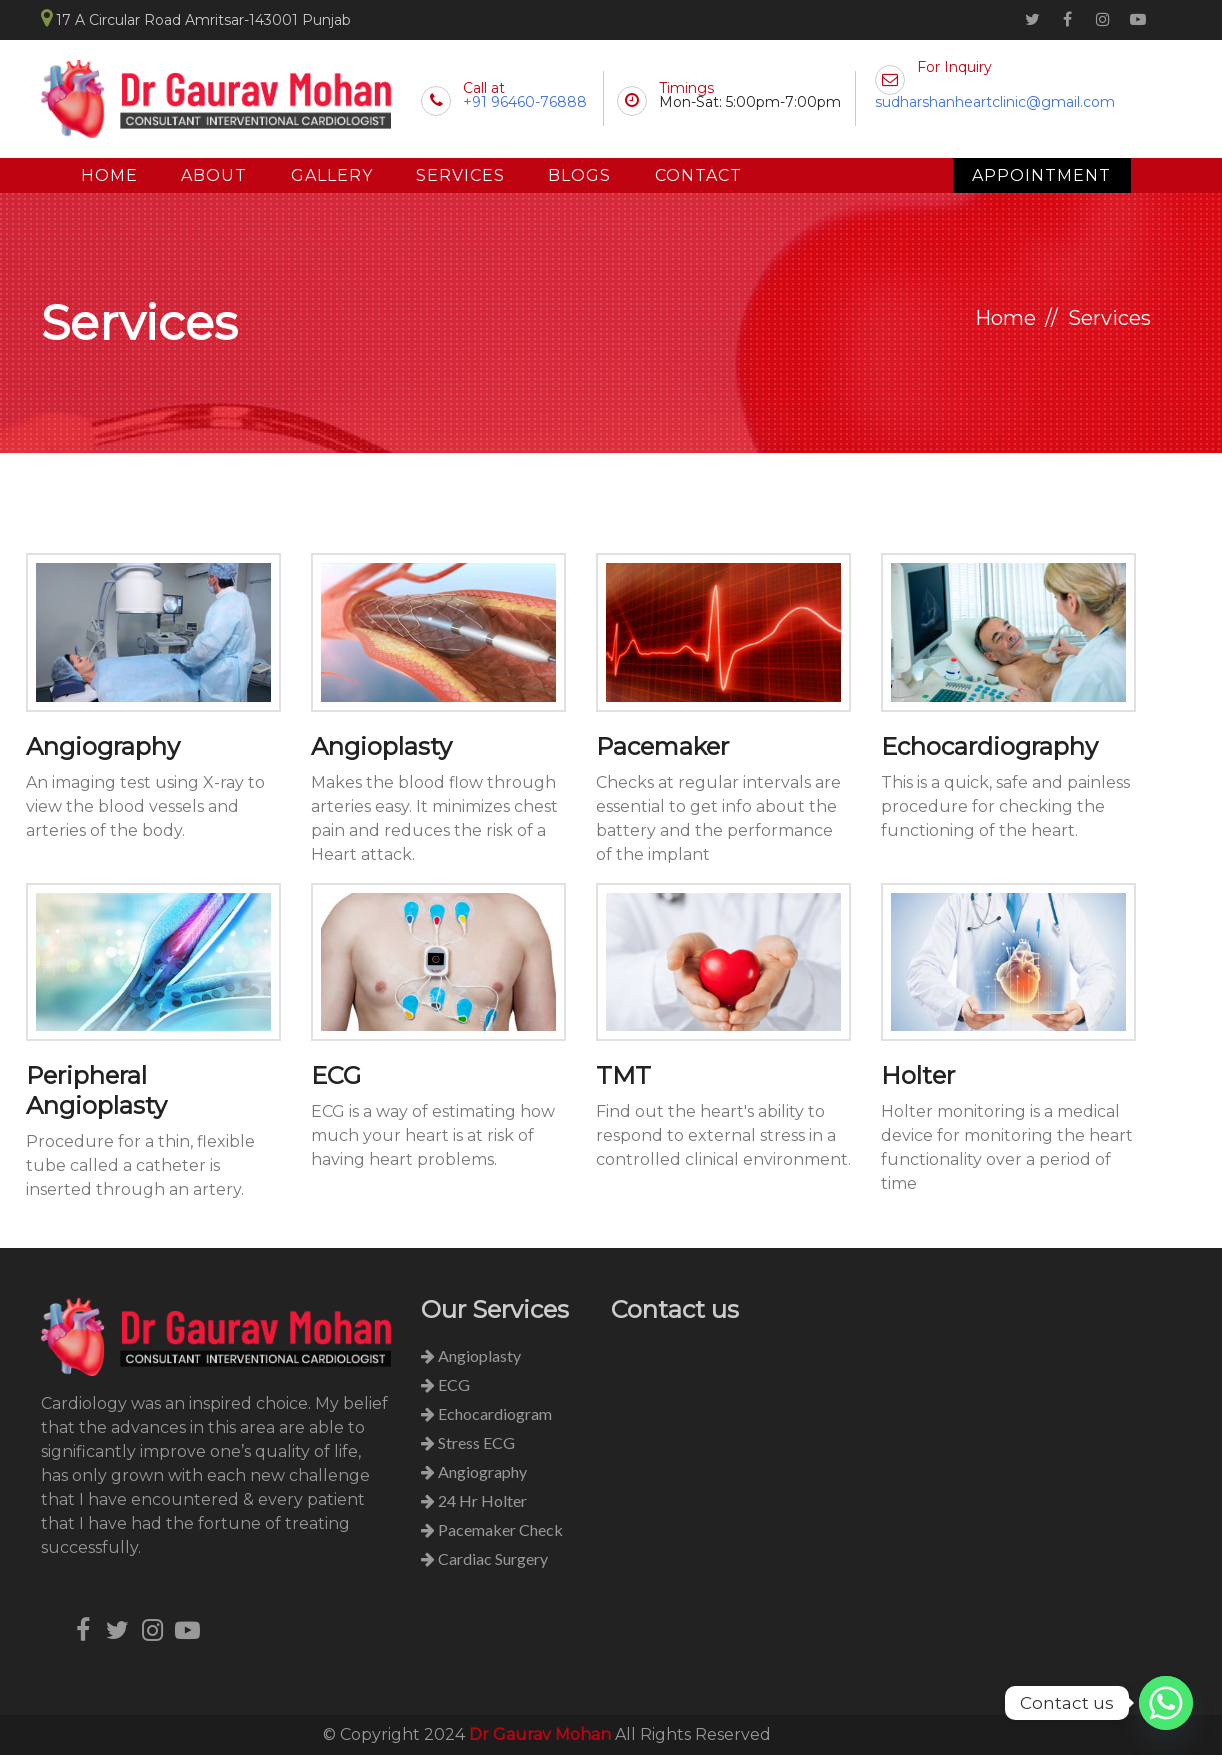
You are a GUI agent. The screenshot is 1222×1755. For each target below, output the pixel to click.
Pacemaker (662, 746)
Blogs (582, 175)
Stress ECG (468, 1442)
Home (109, 175)
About (215, 175)
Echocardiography (989, 746)
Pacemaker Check (492, 1529)
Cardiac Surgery (484, 1558)
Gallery (333, 175)
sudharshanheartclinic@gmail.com (995, 102)
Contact (701, 175)
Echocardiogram (486, 1413)
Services (462, 175)
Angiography (103, 746)
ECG (336, 1075)
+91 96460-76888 (525, 102)
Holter (918, 1075)
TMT (623, 1075)
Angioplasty (381, 746)
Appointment (1041, 175)
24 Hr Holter (474, 1500)
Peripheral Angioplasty (96, 1090)
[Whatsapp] (1166, 1703)
